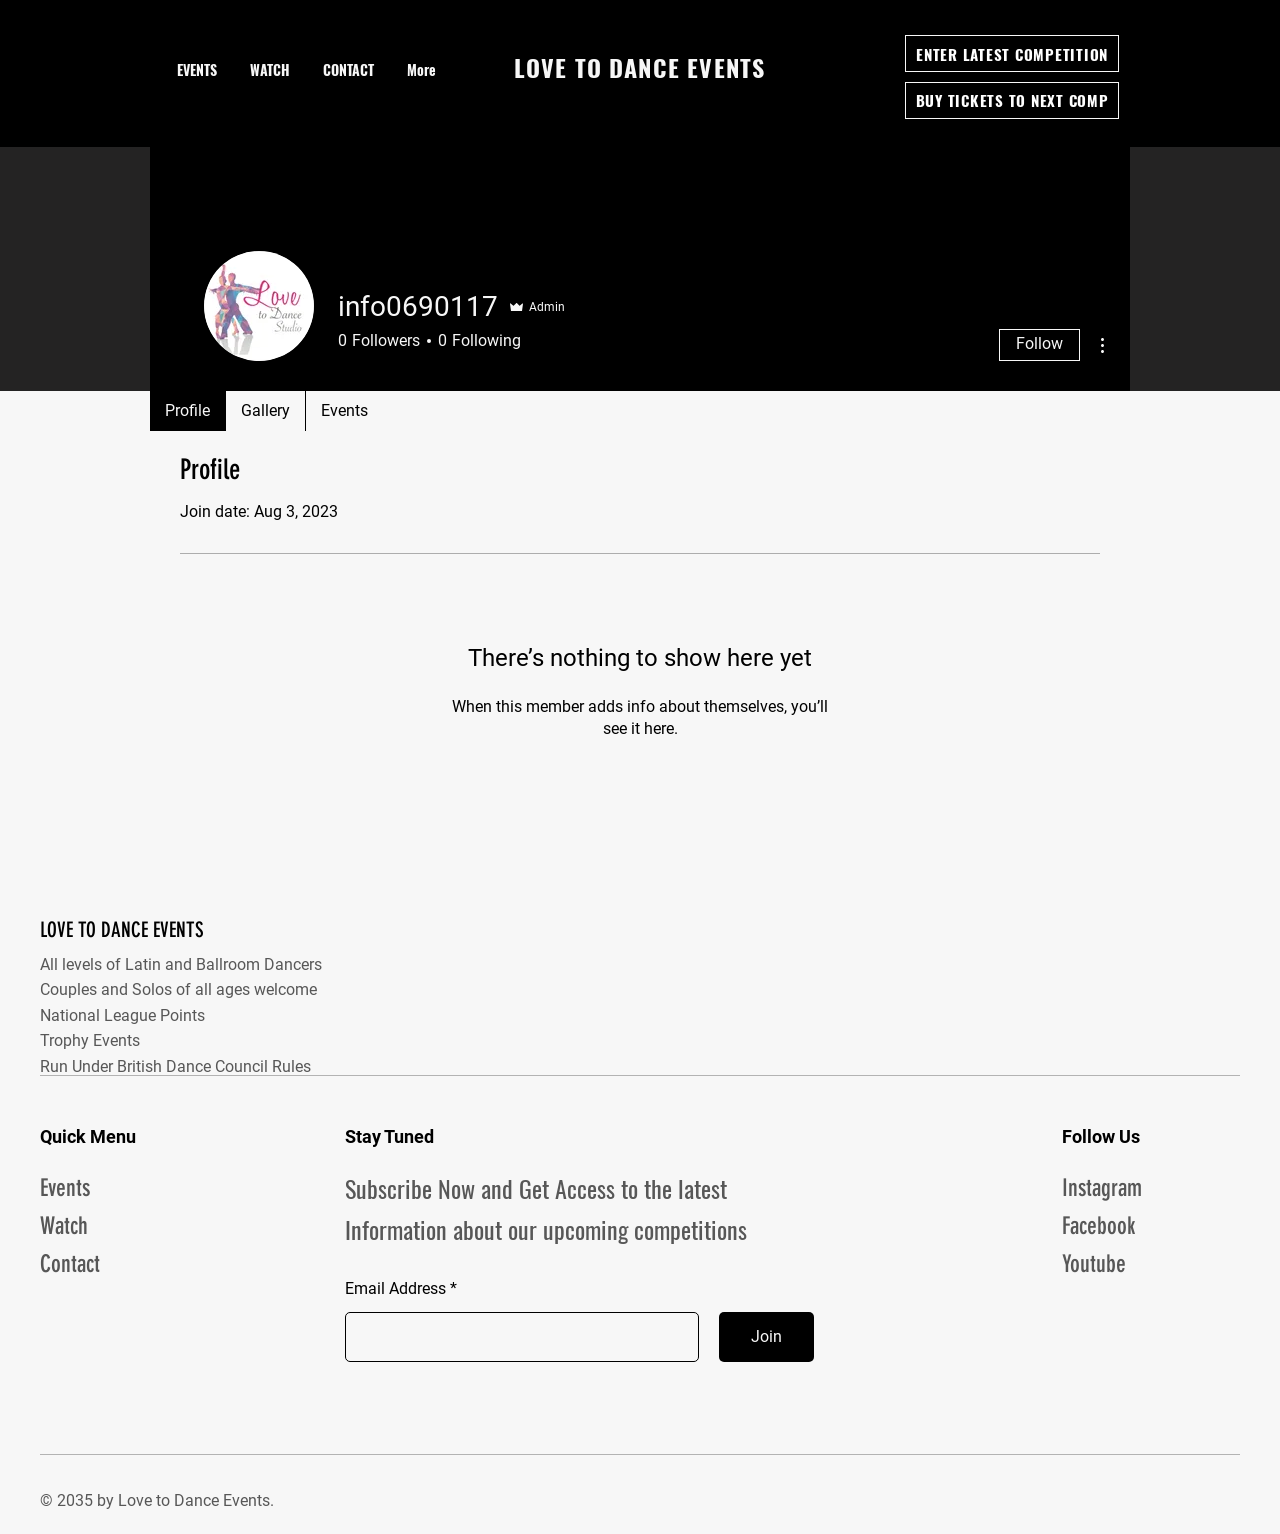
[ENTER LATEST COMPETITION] (1012, 53)
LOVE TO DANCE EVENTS (122, 929)
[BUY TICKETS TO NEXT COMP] (1012, 100)
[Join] (766, 1337)
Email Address (395, 1289)
